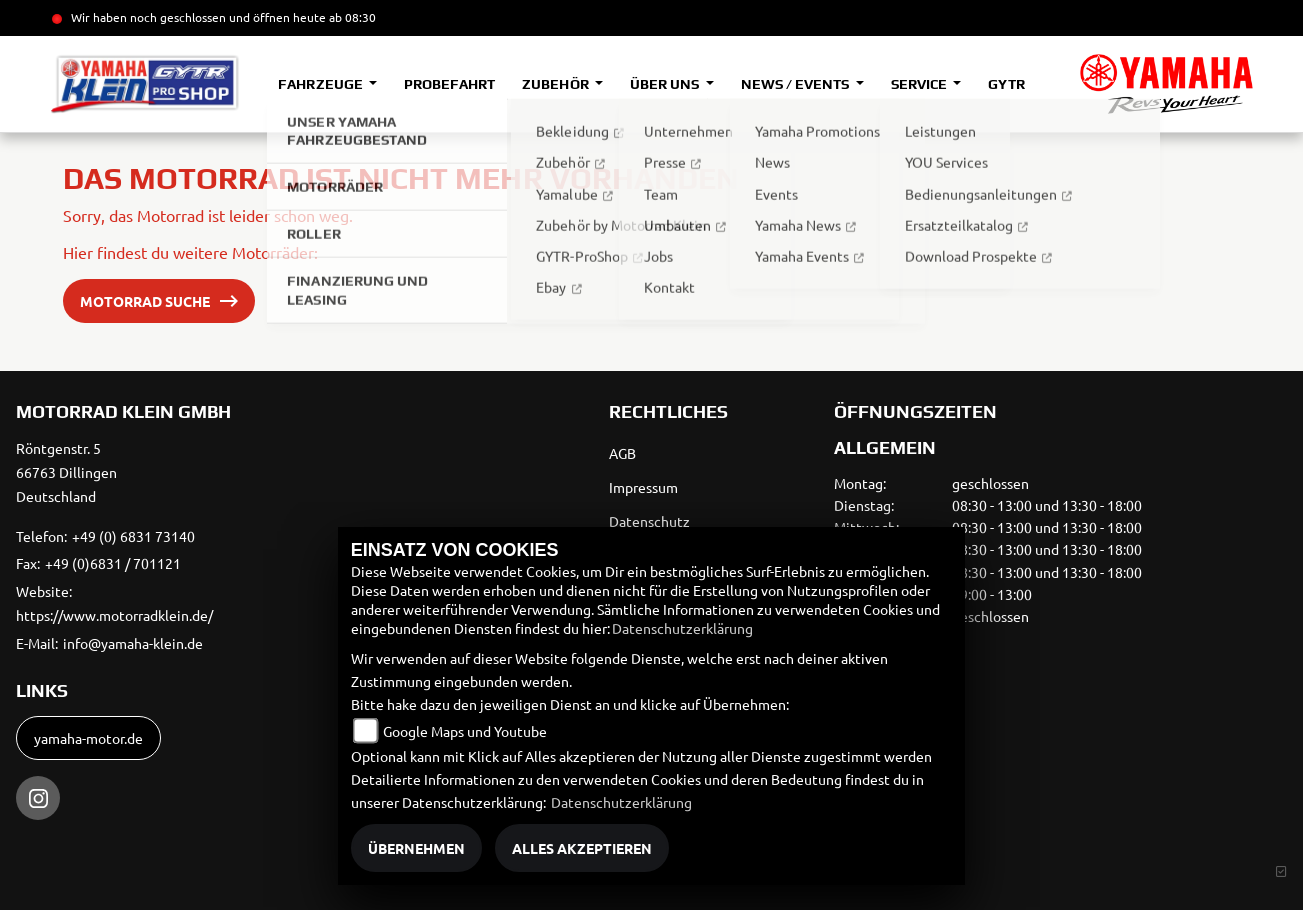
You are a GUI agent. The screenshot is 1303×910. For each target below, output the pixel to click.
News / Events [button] (796, 84)
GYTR (1006, 84)
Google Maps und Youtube (465, 731)
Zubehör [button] (556, 84)
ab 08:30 (351, 17)
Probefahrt (449, 84)
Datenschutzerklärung (682, 628)
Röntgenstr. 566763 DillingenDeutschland (66, 472)
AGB (622, 453)
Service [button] (920, 84)
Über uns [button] (666, 84)
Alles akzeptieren (582, 848)
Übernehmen (416, 848)
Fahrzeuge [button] (321, 84)
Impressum (643, 487)
